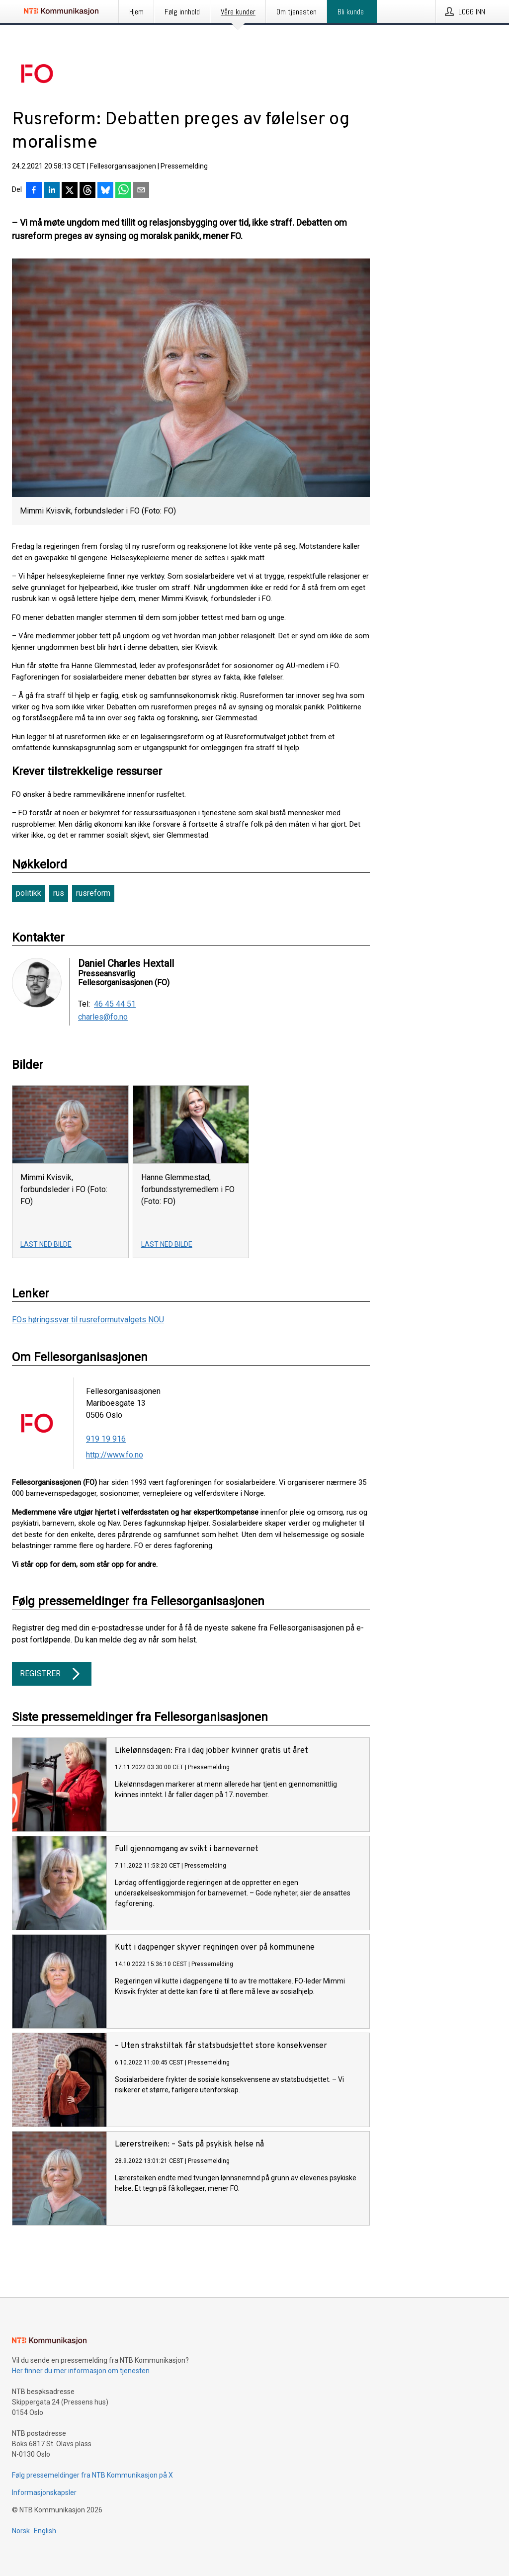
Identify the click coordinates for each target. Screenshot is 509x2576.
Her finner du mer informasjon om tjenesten (81, 2371)
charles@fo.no (103, 1017)
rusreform (93, 893)
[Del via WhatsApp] (123, 191)
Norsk (21, 2531)
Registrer (52, 1673)
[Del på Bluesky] (105, 191)
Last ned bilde (46, 1244)
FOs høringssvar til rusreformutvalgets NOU (88, 1319)
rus (58, 893)
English (45, 2531)
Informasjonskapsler (44, 2492)
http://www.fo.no (114, 1455)
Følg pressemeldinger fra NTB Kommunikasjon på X (92, 2475)
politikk (28, 893)
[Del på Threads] (87, 191)
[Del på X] (70, 191)
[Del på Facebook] (34, 191)
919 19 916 (106, 1439)
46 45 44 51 (115, 1004)
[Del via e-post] (141, 191)
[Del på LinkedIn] (52, 191)
